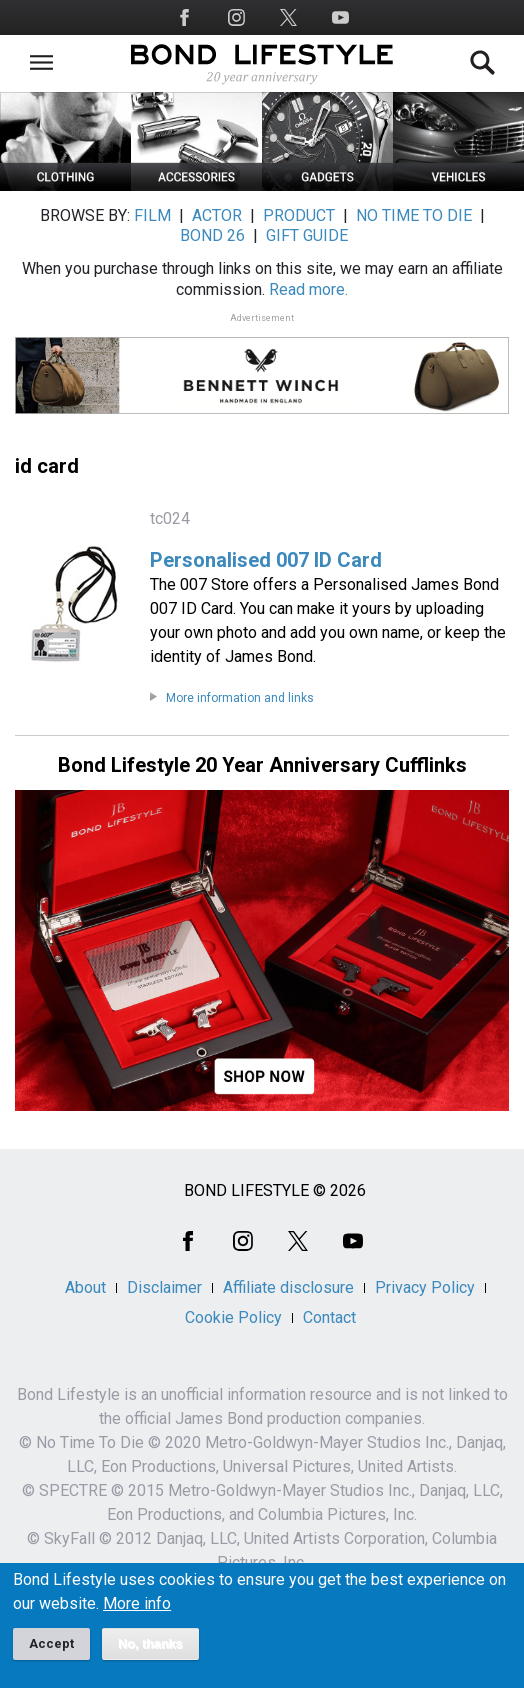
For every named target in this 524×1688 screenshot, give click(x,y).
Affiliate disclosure (288, 1287)
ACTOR (217, 215)
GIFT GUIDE (307, 235)
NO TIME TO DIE (414, 215)
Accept (51, 1643)
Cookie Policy (233, 1317)
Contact (329, 1317)
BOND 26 (212, 235)
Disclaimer (164, 1287)
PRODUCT (299, 215)
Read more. (308, 289)
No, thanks (150, 1644)
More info (137, 1604)
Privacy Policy (425, 1287)
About (85, 1287)
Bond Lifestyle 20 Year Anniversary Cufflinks (262, 765)
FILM (152, 215)
